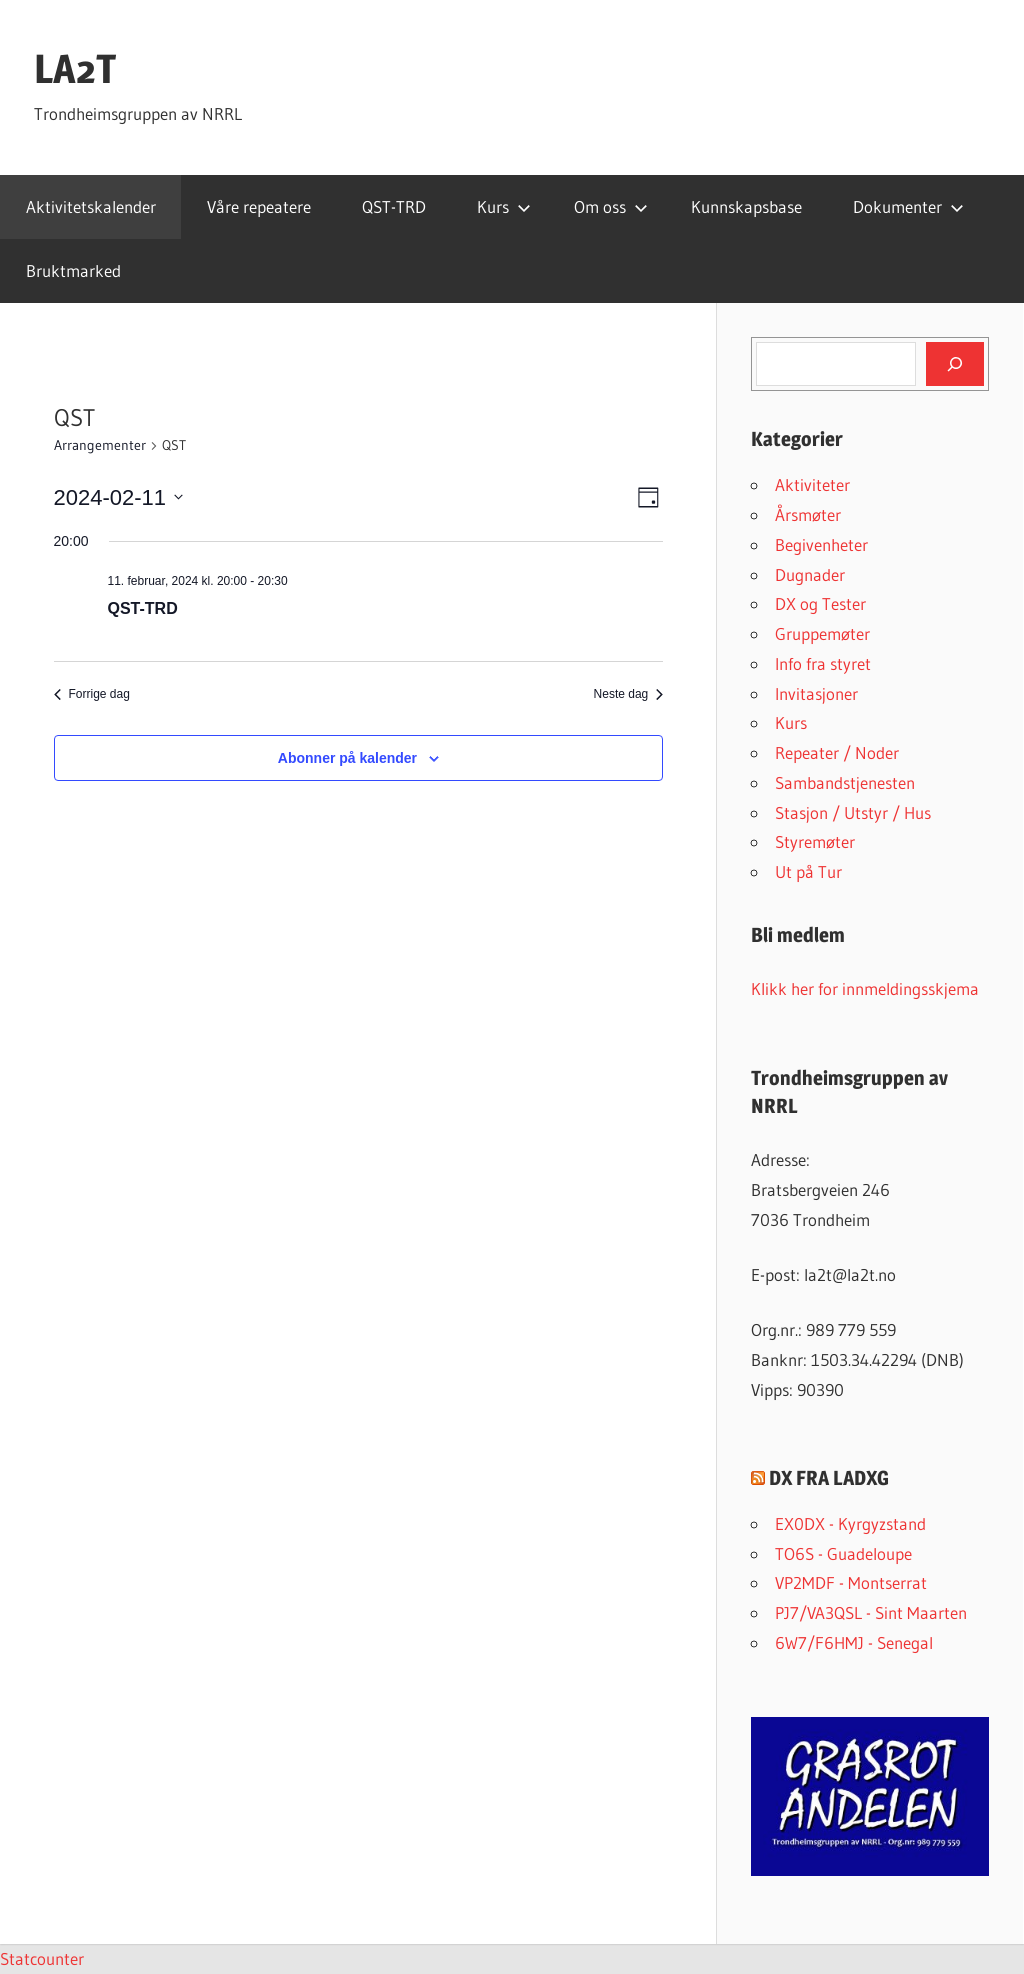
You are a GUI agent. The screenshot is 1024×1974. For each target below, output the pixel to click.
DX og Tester (820, 603)
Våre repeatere (259, 206)
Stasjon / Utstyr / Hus (853, 812)
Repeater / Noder (837, 752)
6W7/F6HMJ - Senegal (854, 1642)
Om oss (611, 206)
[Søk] (955, 364)
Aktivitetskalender (91, 206)
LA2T (75, 68)
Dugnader (810, 574)
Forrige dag (92, 694)
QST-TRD (394, 206)
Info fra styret (823, 663)
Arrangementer (100, 445)
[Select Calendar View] (648, 497)
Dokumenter (908, 206)
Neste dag (629, 694)
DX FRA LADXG (829, 1478)
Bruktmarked (73, 270)
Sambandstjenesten (845, 782)
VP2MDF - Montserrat (851, 1582)
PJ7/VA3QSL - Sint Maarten (871, 1612)
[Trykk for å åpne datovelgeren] (119, 497)
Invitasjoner (816, 693)
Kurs (504, 206)
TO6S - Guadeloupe (843, 1553)
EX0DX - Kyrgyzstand (850, 1523)
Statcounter (42, 1958)
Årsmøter (808, 514)
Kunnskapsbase (746, 206)
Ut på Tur (808, 871)
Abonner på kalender (347, 758)
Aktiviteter (812, 484)
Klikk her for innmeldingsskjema (865, 988)
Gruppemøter (822, 633)
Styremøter (815, 841)
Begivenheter (821, 544)
